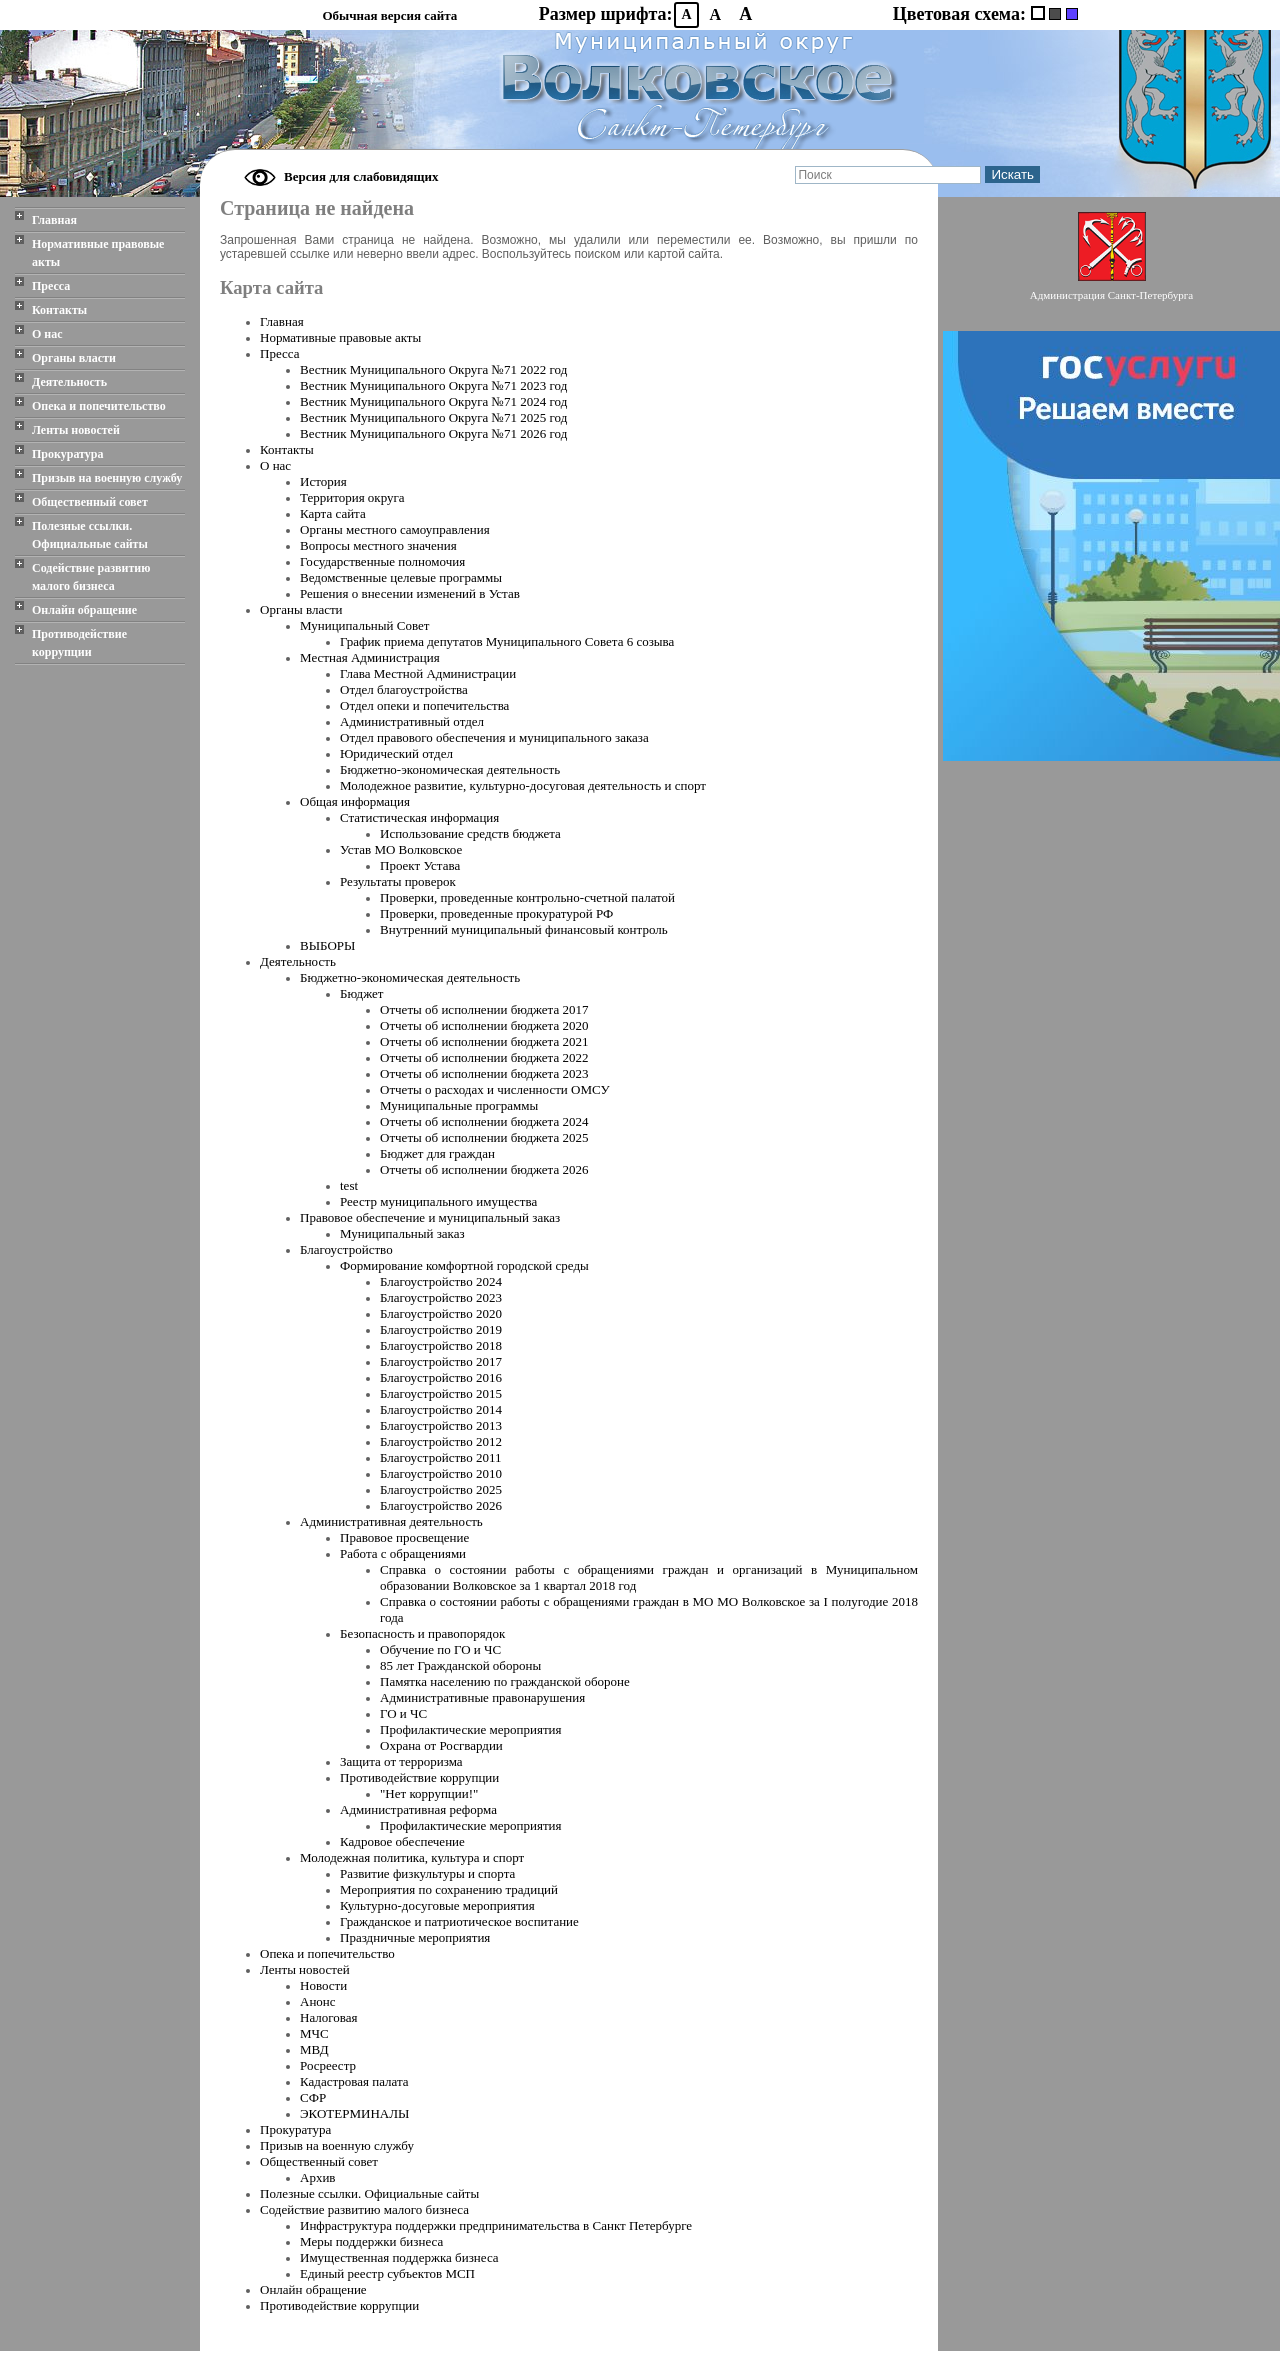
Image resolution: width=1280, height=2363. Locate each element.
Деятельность (69, 382)
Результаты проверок (398, 881)
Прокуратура (68, 454)
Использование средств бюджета (470, 833)
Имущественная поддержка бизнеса (399, 2257)
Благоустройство (346, 1249)
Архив (317, 2177)
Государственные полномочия (382, 561)
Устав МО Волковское (401, 849)
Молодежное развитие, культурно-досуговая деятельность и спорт (523, 785)
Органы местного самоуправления (395, 529)
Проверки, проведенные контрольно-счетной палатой (527, 897)
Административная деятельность (391, 1521)
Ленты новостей (76, 430)
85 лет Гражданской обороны (460, 1665)
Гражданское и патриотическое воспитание (459, 1921)
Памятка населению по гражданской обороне (505, 1681)
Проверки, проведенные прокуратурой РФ (496, 913)
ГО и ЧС (403, 1713)
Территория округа (352, 497)
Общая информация (355, 801)
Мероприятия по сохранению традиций (449, 1889)
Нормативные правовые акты (98, 253)
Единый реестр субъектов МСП (387, 2273)
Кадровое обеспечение (402, 1841)
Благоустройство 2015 (441, 1393)
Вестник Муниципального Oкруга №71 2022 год (433, 369)
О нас (47, 334)
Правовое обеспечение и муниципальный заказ (430, 1217)
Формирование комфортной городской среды (464, 1265)
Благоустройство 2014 (441, 1409)
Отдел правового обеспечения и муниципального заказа (494, 737)
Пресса (51, 286)
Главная (54, 220)
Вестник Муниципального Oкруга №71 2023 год (433, 385)
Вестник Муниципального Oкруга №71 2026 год (433, 433)
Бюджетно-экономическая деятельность (450, 769)
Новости (323, 1985)
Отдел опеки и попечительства (424, 705)
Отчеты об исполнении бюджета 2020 (484, 1025)
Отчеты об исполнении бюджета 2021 (484, 1041)
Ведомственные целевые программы (401, 577)
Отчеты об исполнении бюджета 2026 (484, 1169)
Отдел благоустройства (404, 689)
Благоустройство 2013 (441, 1425)
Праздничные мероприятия (415, 1937)
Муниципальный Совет (364, 625)
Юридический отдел (396, 753)
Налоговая (328, 2017)
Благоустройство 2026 (441, 1505)
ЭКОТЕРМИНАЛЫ (354, 2113)
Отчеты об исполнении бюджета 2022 (484, 1057)
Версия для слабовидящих (361, 176)
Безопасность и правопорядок (422, 1633)
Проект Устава (420, 865)
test (349, 1185)
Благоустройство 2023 (441, 1297)
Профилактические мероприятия (471, 1729)
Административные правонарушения (482, 1697)
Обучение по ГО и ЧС (440, 1649)
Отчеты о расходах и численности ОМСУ (495, 1089)
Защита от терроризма (401, 1761)
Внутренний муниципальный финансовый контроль (524, 929)
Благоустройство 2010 (441, 1473)
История (323, 481)
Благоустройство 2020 (441, 1313)
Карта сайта (333, 513)
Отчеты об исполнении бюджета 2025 (484, 1137)
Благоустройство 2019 (441, 1329)
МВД (314, 2049)
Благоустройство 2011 (440, 1457)
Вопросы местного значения (378, 545)
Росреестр (328, 2065)
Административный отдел (412, 721)
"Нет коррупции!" (429, 1793)
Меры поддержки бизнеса (371, 2241)
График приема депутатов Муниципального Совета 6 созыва (507, 641)
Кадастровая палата (354, 2081)
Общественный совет (90, 502)
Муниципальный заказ (402, 1233)
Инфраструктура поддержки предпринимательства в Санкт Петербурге (496, 2225)
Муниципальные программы (459, 1105)
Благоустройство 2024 (441, 1281)
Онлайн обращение (84, 610)
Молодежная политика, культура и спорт (412, 1857)
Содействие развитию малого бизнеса (91, 577)
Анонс (318, 2001)
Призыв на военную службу (107, 478)
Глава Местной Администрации (428, 673)
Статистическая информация (419, 817)
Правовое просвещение (404, 1537)
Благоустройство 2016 (441, 1377)
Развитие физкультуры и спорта (427, 1873)
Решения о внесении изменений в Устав (410, 593)
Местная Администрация (370, 657)
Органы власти (74, 358)
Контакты (59, 310)
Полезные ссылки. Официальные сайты (90, 535)
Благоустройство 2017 (441, 1361)
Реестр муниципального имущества (438, 1201)
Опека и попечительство (99, 406)
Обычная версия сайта (389, 15)
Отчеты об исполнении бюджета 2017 (484, 1009)
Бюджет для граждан (437, 1153)
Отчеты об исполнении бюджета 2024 (484, 1121)
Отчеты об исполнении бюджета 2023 (484, 1073)
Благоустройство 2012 (441, 1441)
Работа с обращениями (403, 1553)
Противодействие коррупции (79, 643)
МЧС (314, 2033)
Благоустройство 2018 (441, 1345)
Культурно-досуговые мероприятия (437, 1905)
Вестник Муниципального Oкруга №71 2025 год (433, 417)
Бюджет (361, 993)
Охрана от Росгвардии (441, 1745)
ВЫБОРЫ (327, 945)
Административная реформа (418, 1809)
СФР (313, 2097)
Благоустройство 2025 (441, 1489)
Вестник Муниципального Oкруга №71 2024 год (433, 401)
